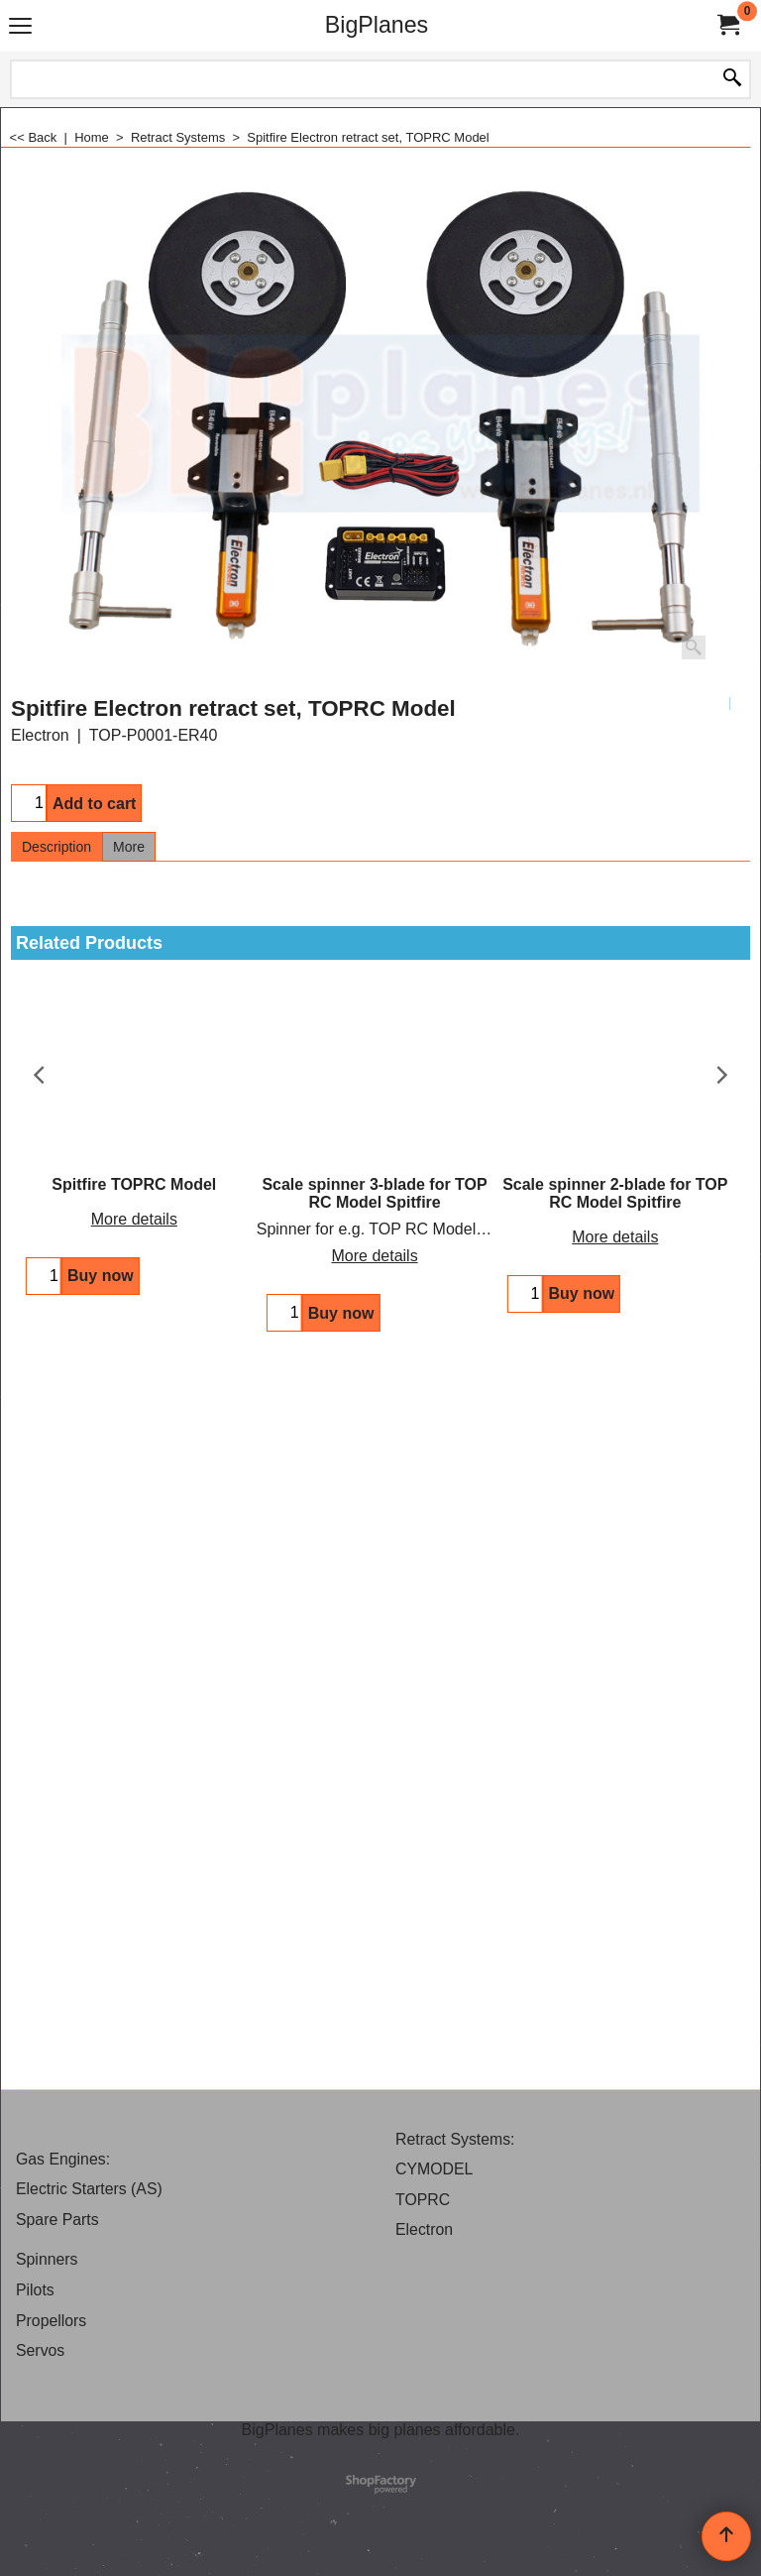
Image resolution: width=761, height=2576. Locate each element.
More (129, 847)
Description (56, 847)
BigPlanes (376, 25)
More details (131, 1219)
